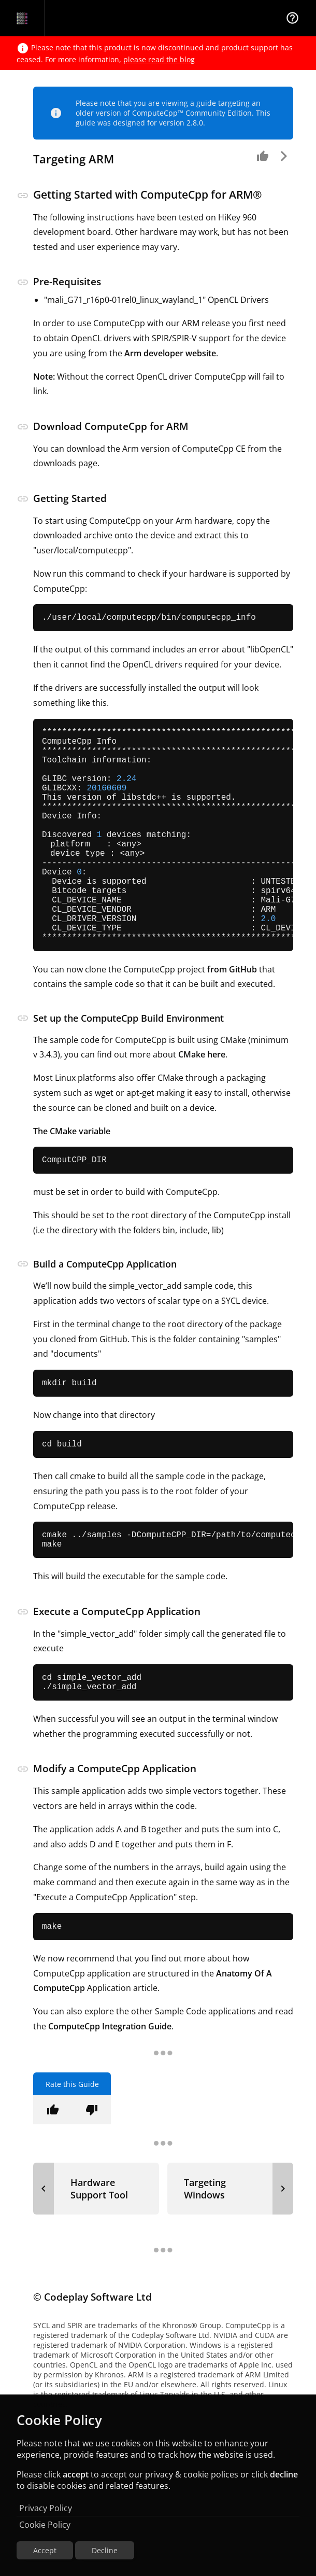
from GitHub (232, 1019)
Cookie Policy (44, 2524)
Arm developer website (170, 353)
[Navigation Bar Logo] (22, 18)
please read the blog (159, 59)
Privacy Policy (45, 2508)
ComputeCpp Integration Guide (109, 2092)
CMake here (201, 1104)
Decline (105, 2550)
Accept (44, 2550)
